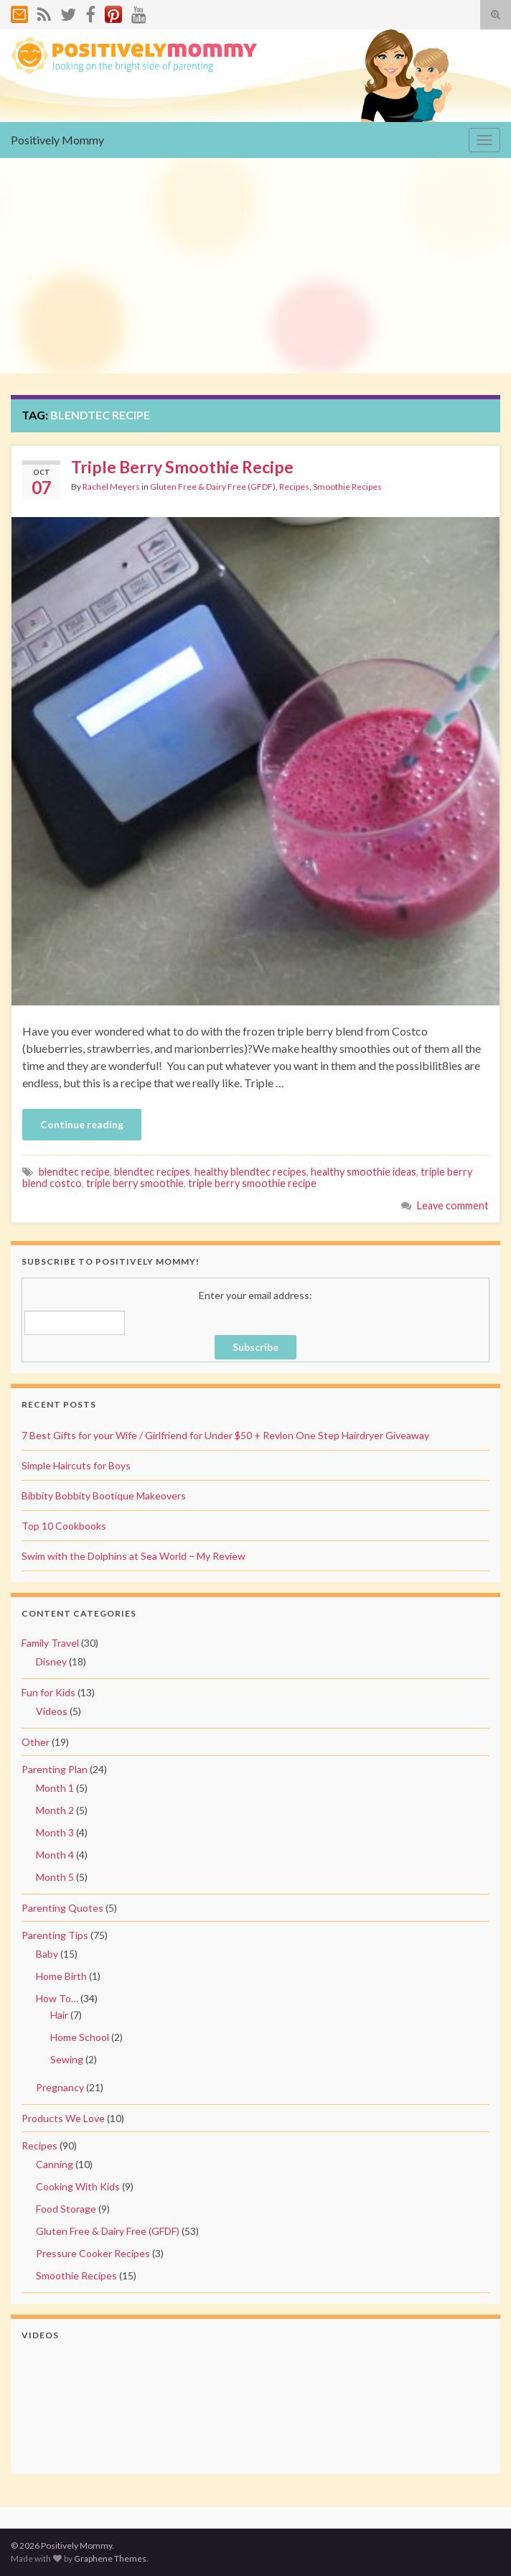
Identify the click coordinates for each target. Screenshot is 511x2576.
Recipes (294, 486)
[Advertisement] (255, 265)
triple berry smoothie (135, 1183)
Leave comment (453, 1205)
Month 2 (55, 1810)
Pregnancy (60, 2087)
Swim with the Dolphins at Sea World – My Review (133, 1556)
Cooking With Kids (78, 2186)
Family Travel (50, 1643)
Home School (79, 2037)
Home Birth (61, 1976)
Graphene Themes (110, 2558)
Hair (59, 2015)
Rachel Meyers (111, 486)
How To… (57, 1998)
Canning (54, 2164)
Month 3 (55, 1832)
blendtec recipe (74, 1172)
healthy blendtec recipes (250, 1172)
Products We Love (63, 2118)
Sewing (66, 2059)
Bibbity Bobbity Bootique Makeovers (104, 1495)
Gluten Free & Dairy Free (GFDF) (213, 486)
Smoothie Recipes (347, 486)
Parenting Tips (55, 1935)
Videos (51, 1711)
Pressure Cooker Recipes (93, 2253)
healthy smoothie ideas (363, 1172)
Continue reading (81, 1124)
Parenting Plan (55, 1769)
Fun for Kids (48, 1692)
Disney (51, 1661)
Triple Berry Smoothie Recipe (182, 467)
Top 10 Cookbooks (64, 1526)
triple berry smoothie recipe (252, 1183)
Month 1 (55, 1788)
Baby (47, 1954)
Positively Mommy (57, 140)
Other (36, 1742)
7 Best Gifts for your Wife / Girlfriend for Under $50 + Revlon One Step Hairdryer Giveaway (225, 1435)
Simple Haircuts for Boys (76, 1465)
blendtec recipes (152, 1172)
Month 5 (55, 1877)
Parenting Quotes (62, 1908)
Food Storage (66, 2209)
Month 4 (55, 1855)
